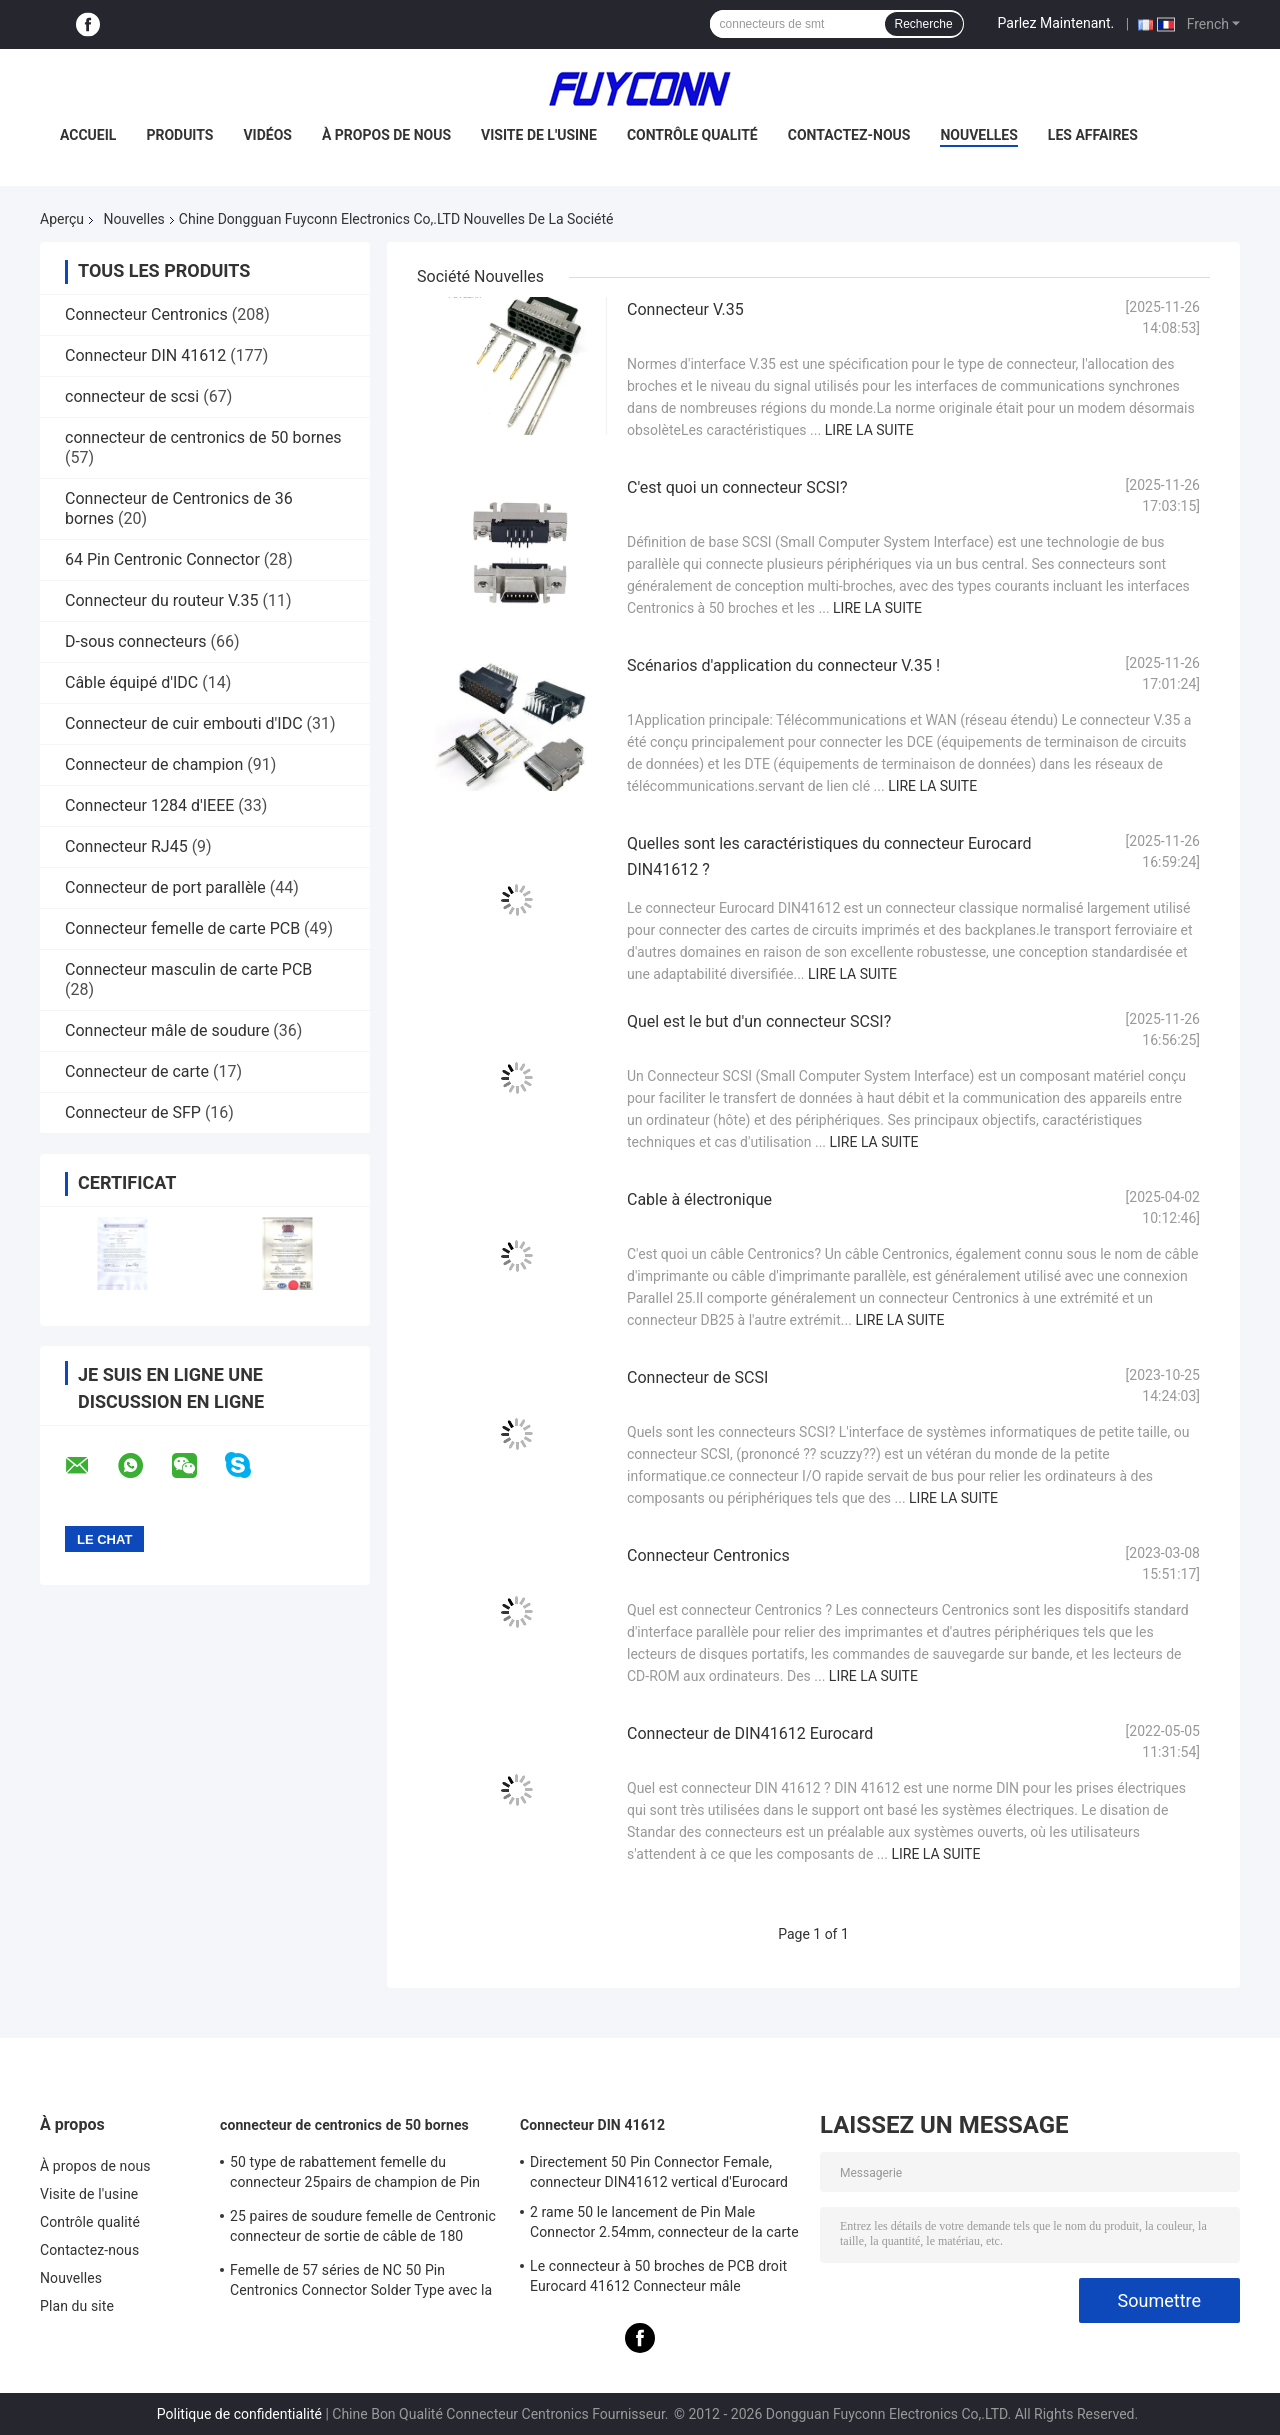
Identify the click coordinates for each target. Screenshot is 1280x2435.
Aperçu (62, 219)
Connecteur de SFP (133, 1112)
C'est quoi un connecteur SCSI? (737, 487)
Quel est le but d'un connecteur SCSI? (759, 1021)
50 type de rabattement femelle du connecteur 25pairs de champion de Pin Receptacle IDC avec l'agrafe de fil (355, 2175)
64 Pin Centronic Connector (162, 559)
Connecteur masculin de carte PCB (188, 969)
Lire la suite (869, 430)
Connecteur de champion (154, 764)
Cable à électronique (699, 1199)
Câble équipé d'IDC (131, 682)
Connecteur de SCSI (697, 1377)
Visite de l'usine (539, 135)
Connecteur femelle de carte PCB (182, 928)
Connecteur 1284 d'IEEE (149, 805)
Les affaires (1093, 135)
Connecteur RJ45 (126, 846)
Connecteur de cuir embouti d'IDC (184, 723)
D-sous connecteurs (136, 641)
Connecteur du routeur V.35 (162, 600)
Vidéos (267, 135)
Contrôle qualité (692, 135)
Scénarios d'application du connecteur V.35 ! (783, 665)
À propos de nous (386, 135)
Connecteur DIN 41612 (145, 355)
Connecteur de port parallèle (165, 887)
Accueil (88, 135)
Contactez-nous (849, 135)
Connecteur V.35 (685, 309)
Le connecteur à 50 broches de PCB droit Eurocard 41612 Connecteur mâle (658, 2276)
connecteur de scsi (132, 396)
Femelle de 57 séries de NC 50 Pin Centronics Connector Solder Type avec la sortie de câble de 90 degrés (361, 2283)
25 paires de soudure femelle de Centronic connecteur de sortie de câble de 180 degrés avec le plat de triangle (363, 2229)
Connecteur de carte (137, 1071)
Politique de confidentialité (239, 2414)
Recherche (924, 24)
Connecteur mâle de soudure (167, 1030)
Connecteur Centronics (146, 314)
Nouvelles (978, 135)
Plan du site (77, 2306)
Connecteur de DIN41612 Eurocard (750, 1733)
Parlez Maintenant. (1056, 23)
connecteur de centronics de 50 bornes (203, 437)
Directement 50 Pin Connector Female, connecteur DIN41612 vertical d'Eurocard (659, 2172)
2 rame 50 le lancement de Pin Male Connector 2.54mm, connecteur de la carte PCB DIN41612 (664, 2225)
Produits (179, 135)
